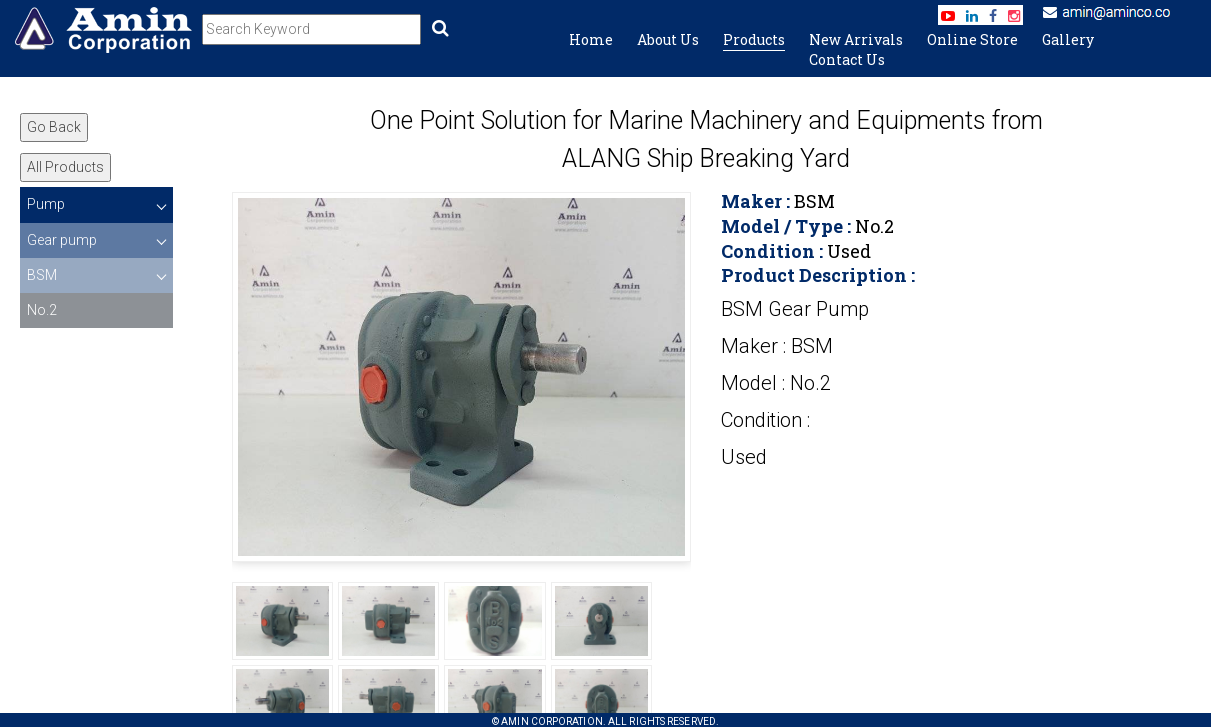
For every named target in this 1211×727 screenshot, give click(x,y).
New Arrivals (856, 39)
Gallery (1068, 39)
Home (591, 39)
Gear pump (62, 240)
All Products (65, 167)
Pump (46, 204)
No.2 (42, 310)
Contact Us (847, 59)
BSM (42, 275)
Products (754, 39)
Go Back (54, 127)
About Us (668, 39)
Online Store (972, 39)
